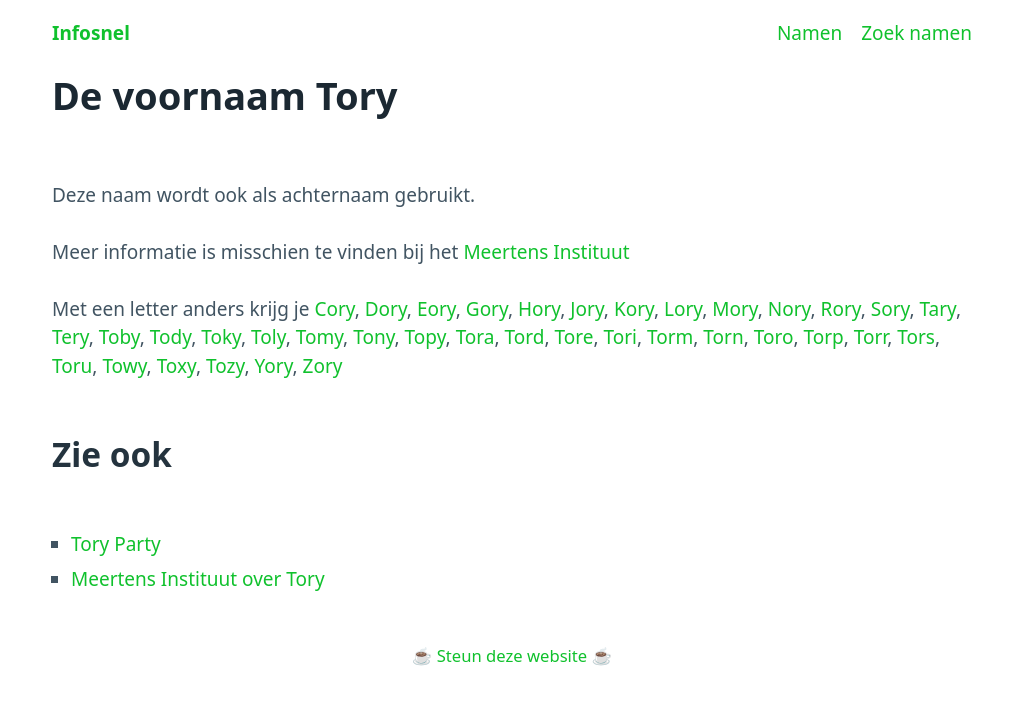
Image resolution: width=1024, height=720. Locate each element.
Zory (323, 366)
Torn (723, 337)
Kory (634, 309)
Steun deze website (512, 655)
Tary (937, 309)
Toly (268, 337)
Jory (586, 309)
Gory (487, 309)
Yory (273, 366)
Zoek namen (916, 33)
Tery (70, 337)
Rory (841, 309)
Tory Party (116, 544)
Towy (124, 366)
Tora (475, 337)
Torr (870, 337)
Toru (72, 366)
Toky (221, 337)
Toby (119, 337)
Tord (525, 337)
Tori (619, 337)
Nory (789, 309)
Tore (573, 337)
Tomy (319, 337)
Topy (425, 337)
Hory (539, 309)
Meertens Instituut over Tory (198, 579)
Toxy (176, 366)
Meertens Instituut (546, 252)
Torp (823, 337)
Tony (373, 337)
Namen (809, 33)
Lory (683, 309)
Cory (334, 309)
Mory (735, 309)
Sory (890, 309)
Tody (170, 337)
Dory (386, 309)
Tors (916, 337)
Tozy (225, 366)
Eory (436, 309)
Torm (670, 337)
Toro (774, 337)
